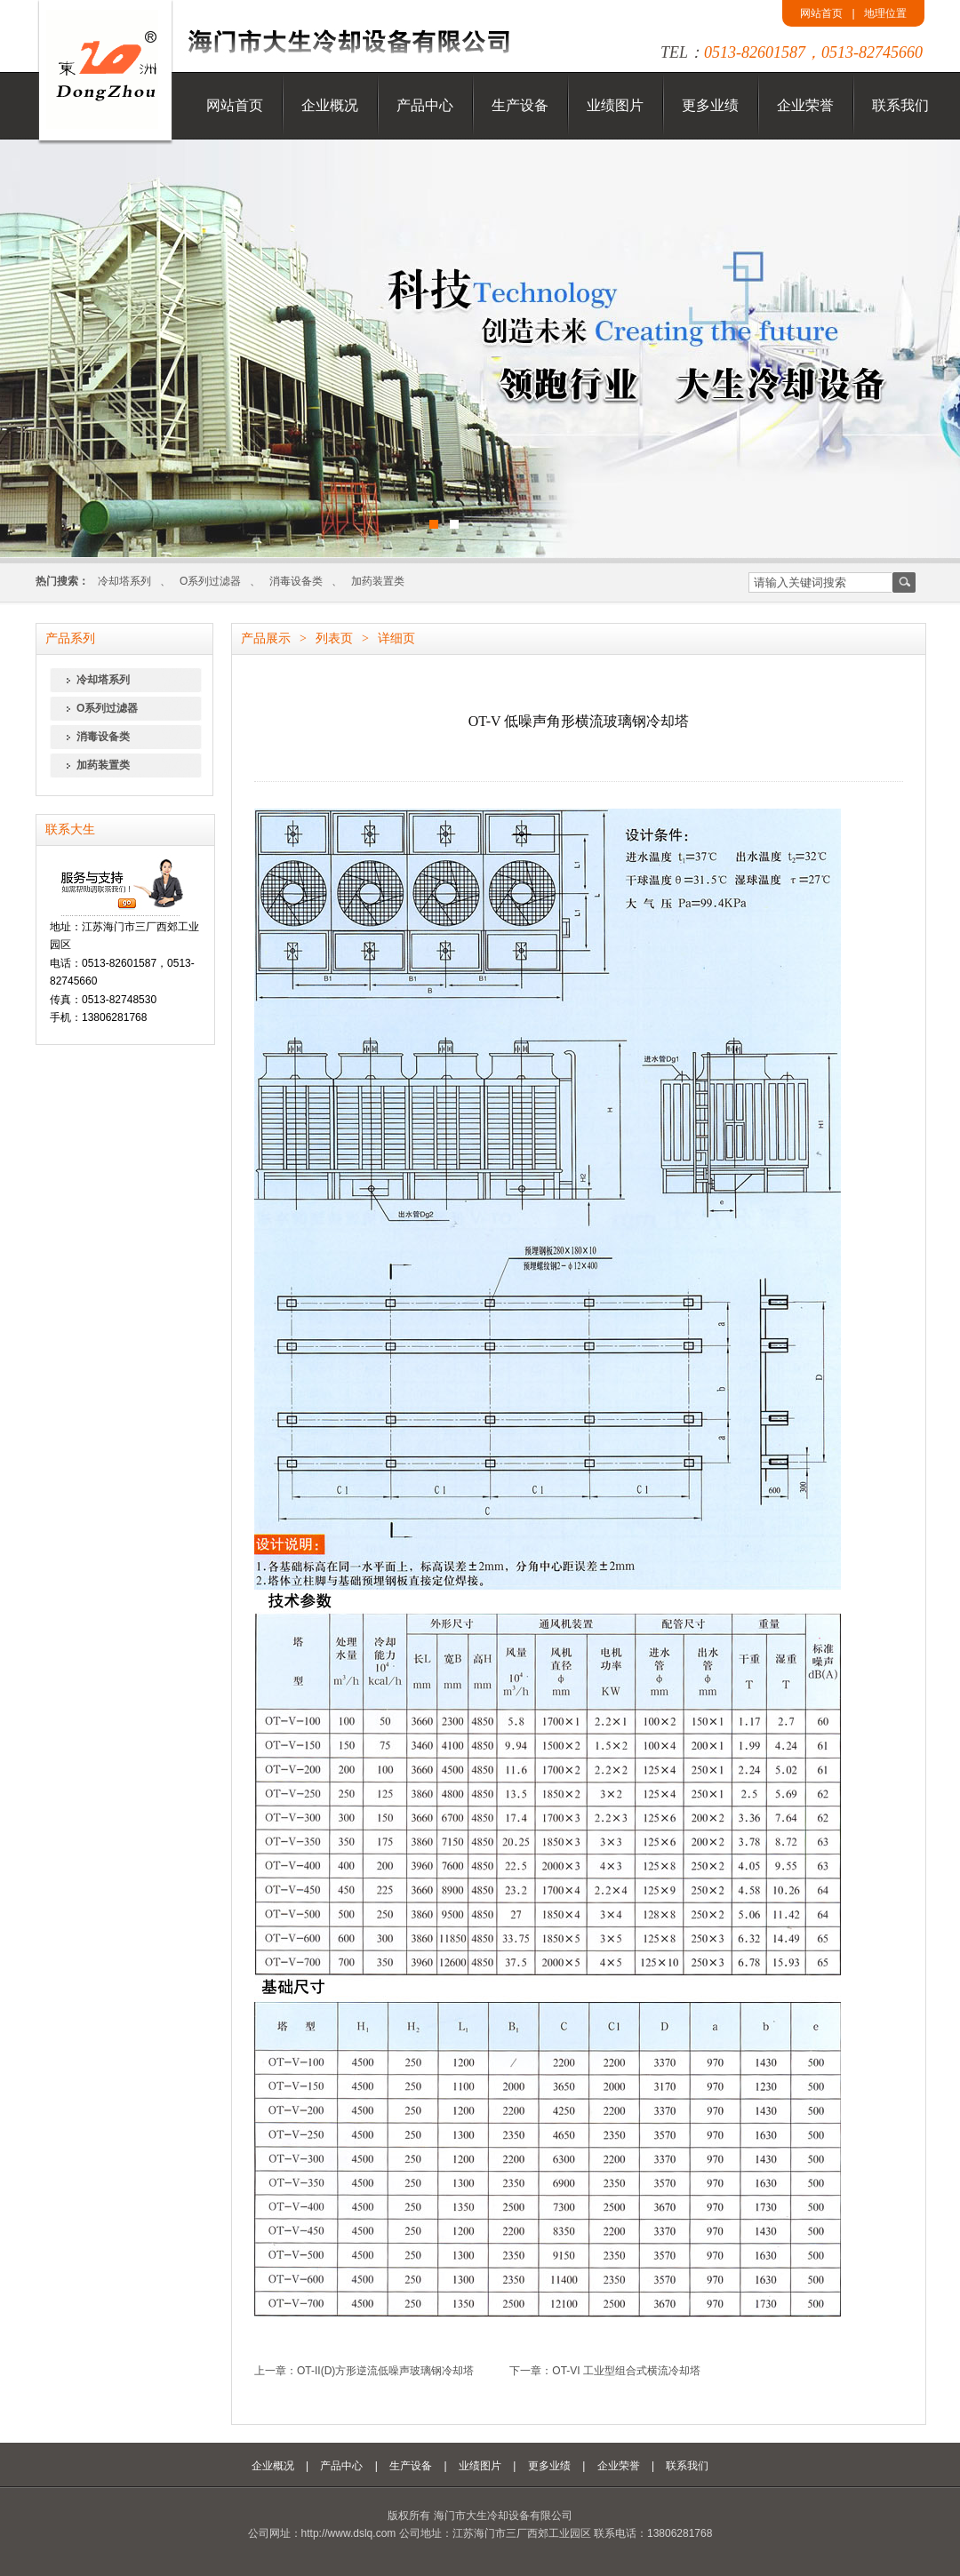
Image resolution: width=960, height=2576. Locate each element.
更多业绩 (710, 105)
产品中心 (424, 105)
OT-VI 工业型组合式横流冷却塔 (626, 2371)
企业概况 (329, 105)
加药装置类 (377, 581)
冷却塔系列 (124, 581)
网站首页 (821, 13)
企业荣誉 (805, 105)
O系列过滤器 (210, 581)
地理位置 (885, 13)
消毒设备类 (296, 581)
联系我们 (900, 105)
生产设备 (520, 105)
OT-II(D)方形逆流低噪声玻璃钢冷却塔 (385, 2371)
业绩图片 (615, 105)
